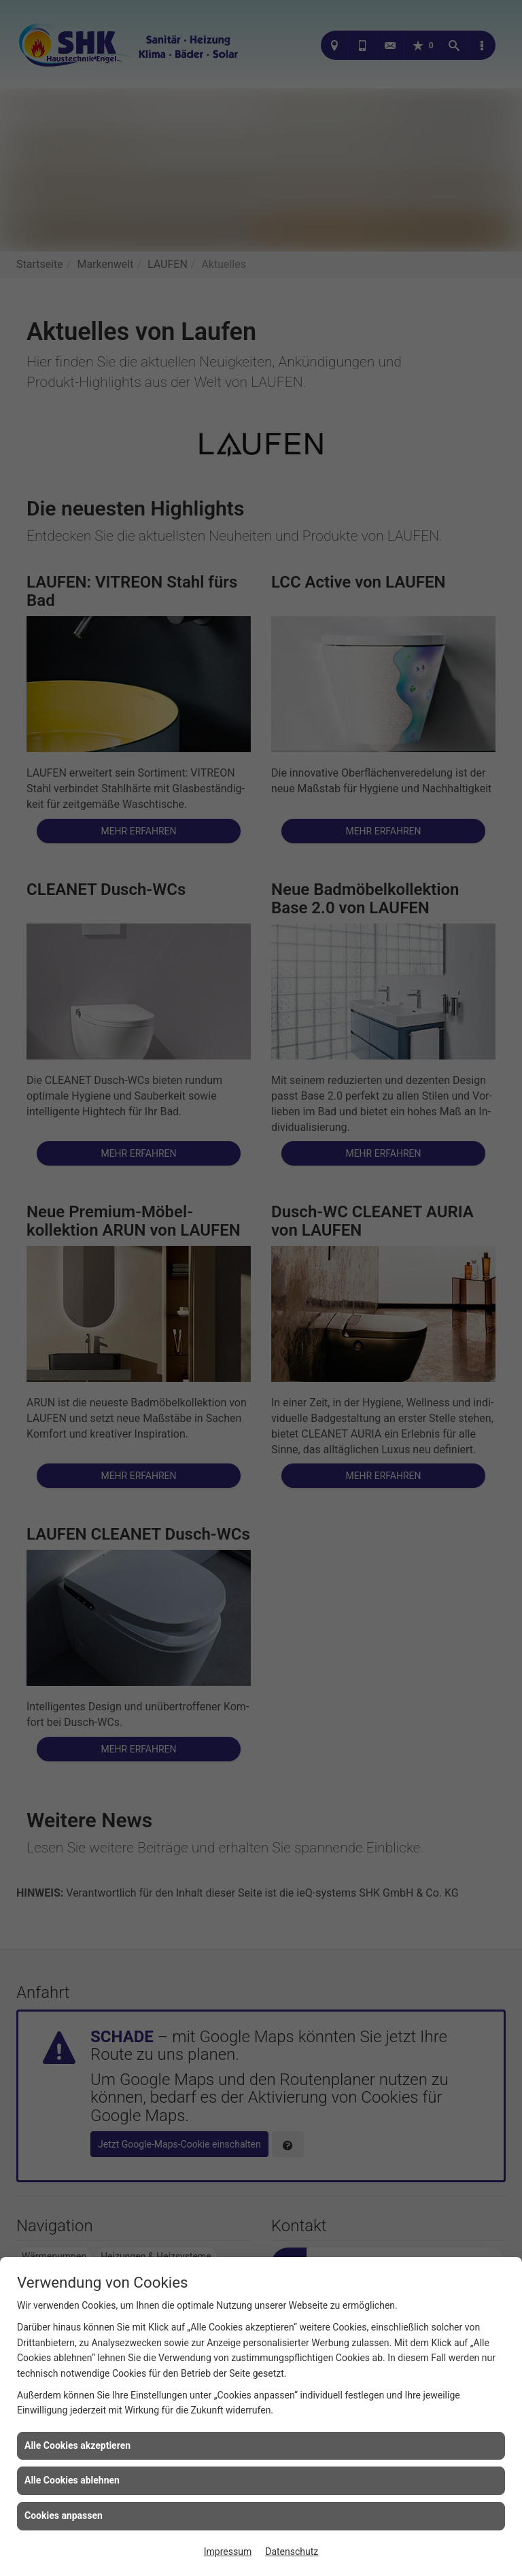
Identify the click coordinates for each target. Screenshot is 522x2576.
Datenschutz (291, 2551)
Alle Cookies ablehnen (72, 2480)
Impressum (227, 2551)
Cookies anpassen (63, 2515)
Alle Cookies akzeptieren (77, 2445)
